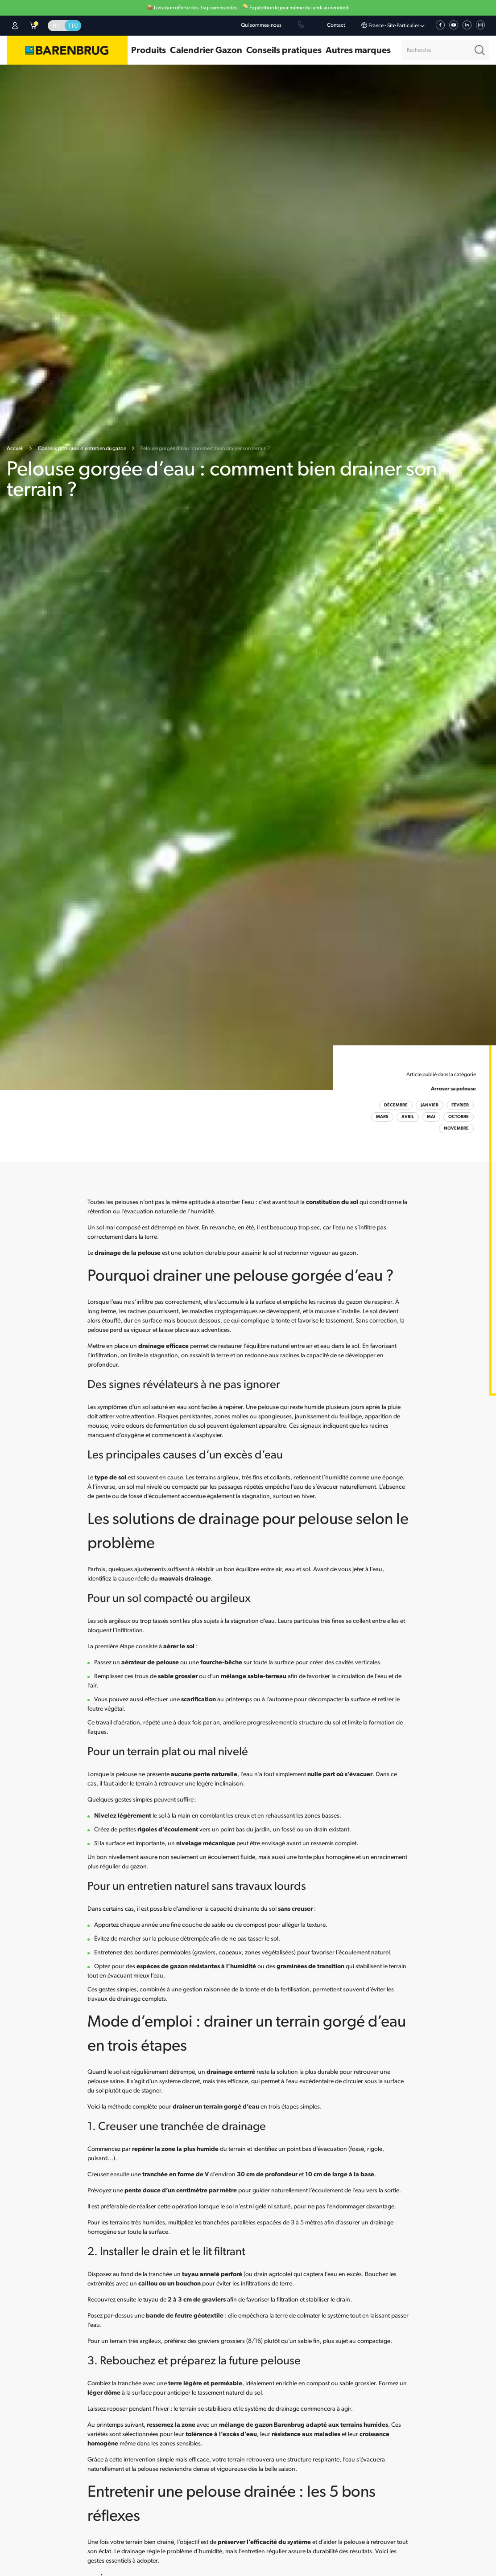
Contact (336, 25)
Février (460, 1105)
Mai (431, 1116)
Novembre (456, 1128)
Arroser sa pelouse (453, 1089)
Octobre (458, 1116)
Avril (407, 1116)
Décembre (396, 1105)
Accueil (15, 448)
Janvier (429, 1105)
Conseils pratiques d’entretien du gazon (82, 448)
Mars (382, 1116)
